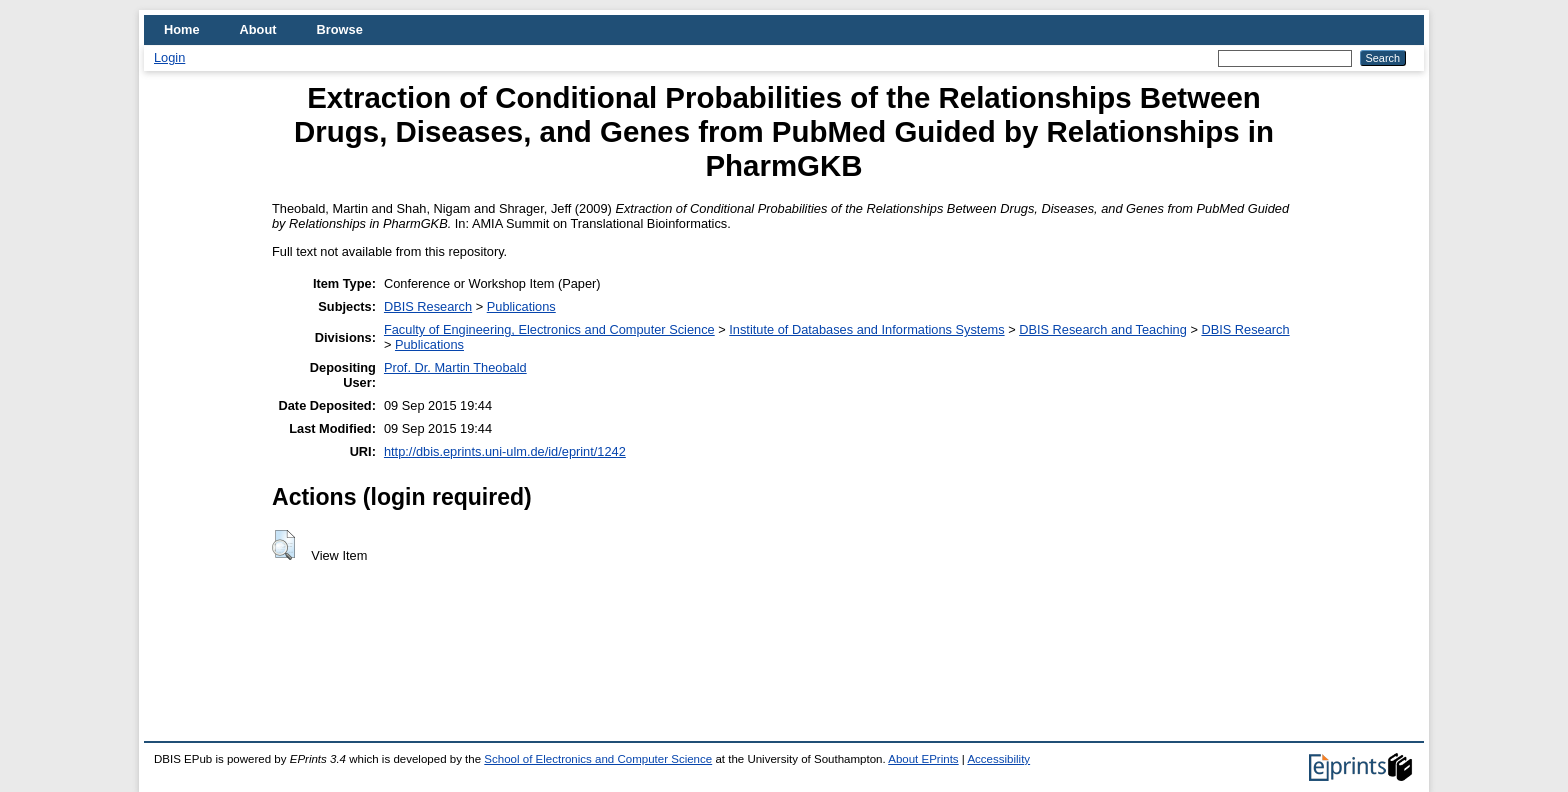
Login (169, 57)
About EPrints (923, 759)
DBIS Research (428, 306)
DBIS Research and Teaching (1103, 329)
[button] (283, 545)
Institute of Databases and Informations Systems (866, 329)
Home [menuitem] (182, 29)
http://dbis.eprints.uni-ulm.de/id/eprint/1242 (505, 451)
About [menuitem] (258, 29)
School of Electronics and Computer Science (598, 759)
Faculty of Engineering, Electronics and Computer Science (549, 329)
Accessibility (998, 759)
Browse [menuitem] (340, 29)
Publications (521, 306)
